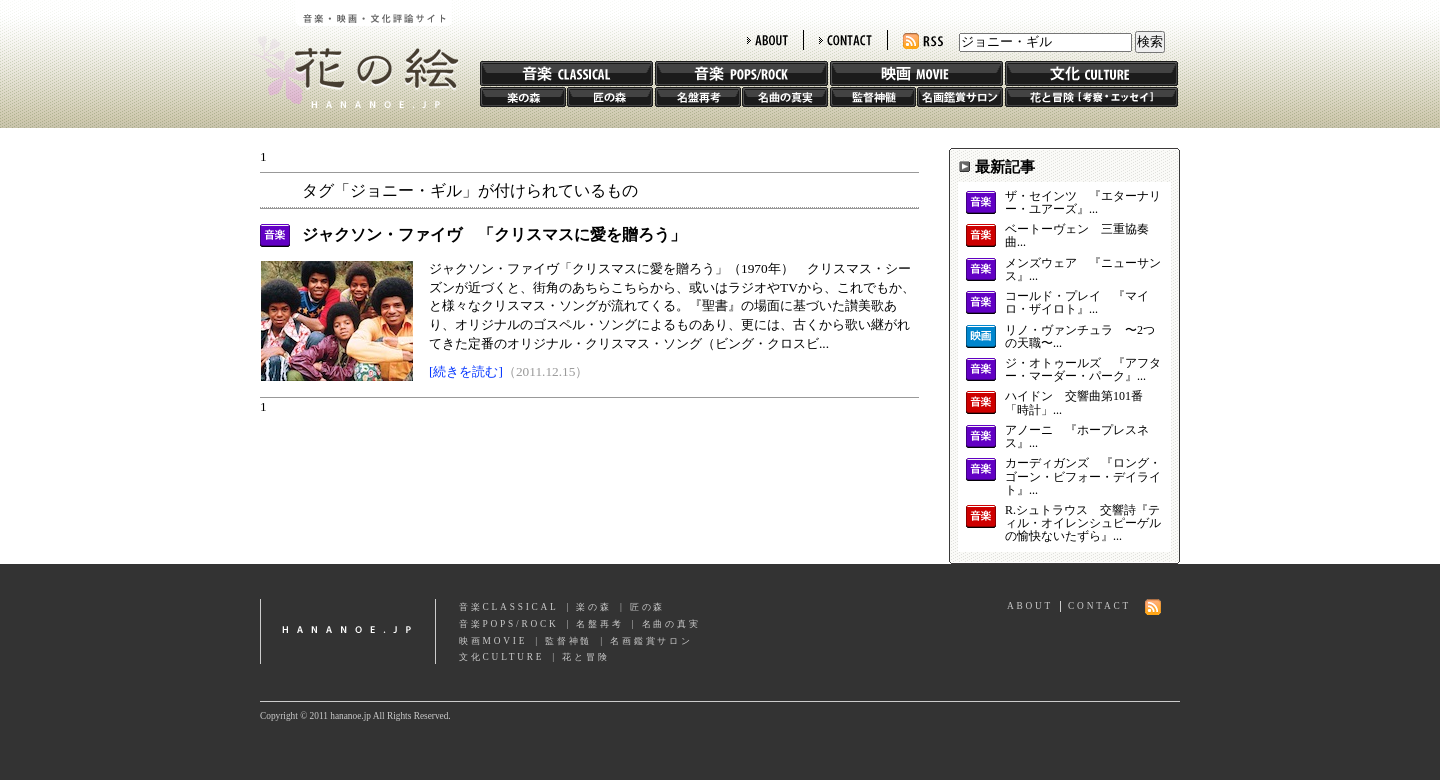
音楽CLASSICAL (509, 607)
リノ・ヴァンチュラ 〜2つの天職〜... (1080, 337)
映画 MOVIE (916, 73)
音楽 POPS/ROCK (741, 73)
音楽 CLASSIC (566, 73)
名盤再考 (698, 97)
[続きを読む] (466, 371)
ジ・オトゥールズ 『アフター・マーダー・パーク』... (1083, 370)
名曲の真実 (785, 97)
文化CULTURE (501, 657)
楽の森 (523, 97)
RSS (923, 41)
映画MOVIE (493, 641)
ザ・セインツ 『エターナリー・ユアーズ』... (1083, 203)
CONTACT (845, 40)
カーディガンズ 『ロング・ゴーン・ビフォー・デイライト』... (1083, 476)
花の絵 (349, 54)
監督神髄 (873, 97)
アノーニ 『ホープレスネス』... (1077, 437)
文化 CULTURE (1091, 73)
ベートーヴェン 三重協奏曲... (1077, 236)
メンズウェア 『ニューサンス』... (1083, 270)
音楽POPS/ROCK (509, 624)
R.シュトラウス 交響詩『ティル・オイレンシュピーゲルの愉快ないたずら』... (1083, 523)
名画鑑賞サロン (960, 97)
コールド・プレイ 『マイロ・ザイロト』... (1077, 303)
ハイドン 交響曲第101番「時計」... (1074, 403)
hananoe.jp (348, 631)
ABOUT (767, 40)
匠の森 (610, 97)
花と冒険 (1091, 97)
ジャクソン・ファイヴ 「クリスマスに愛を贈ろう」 (494, 234)
